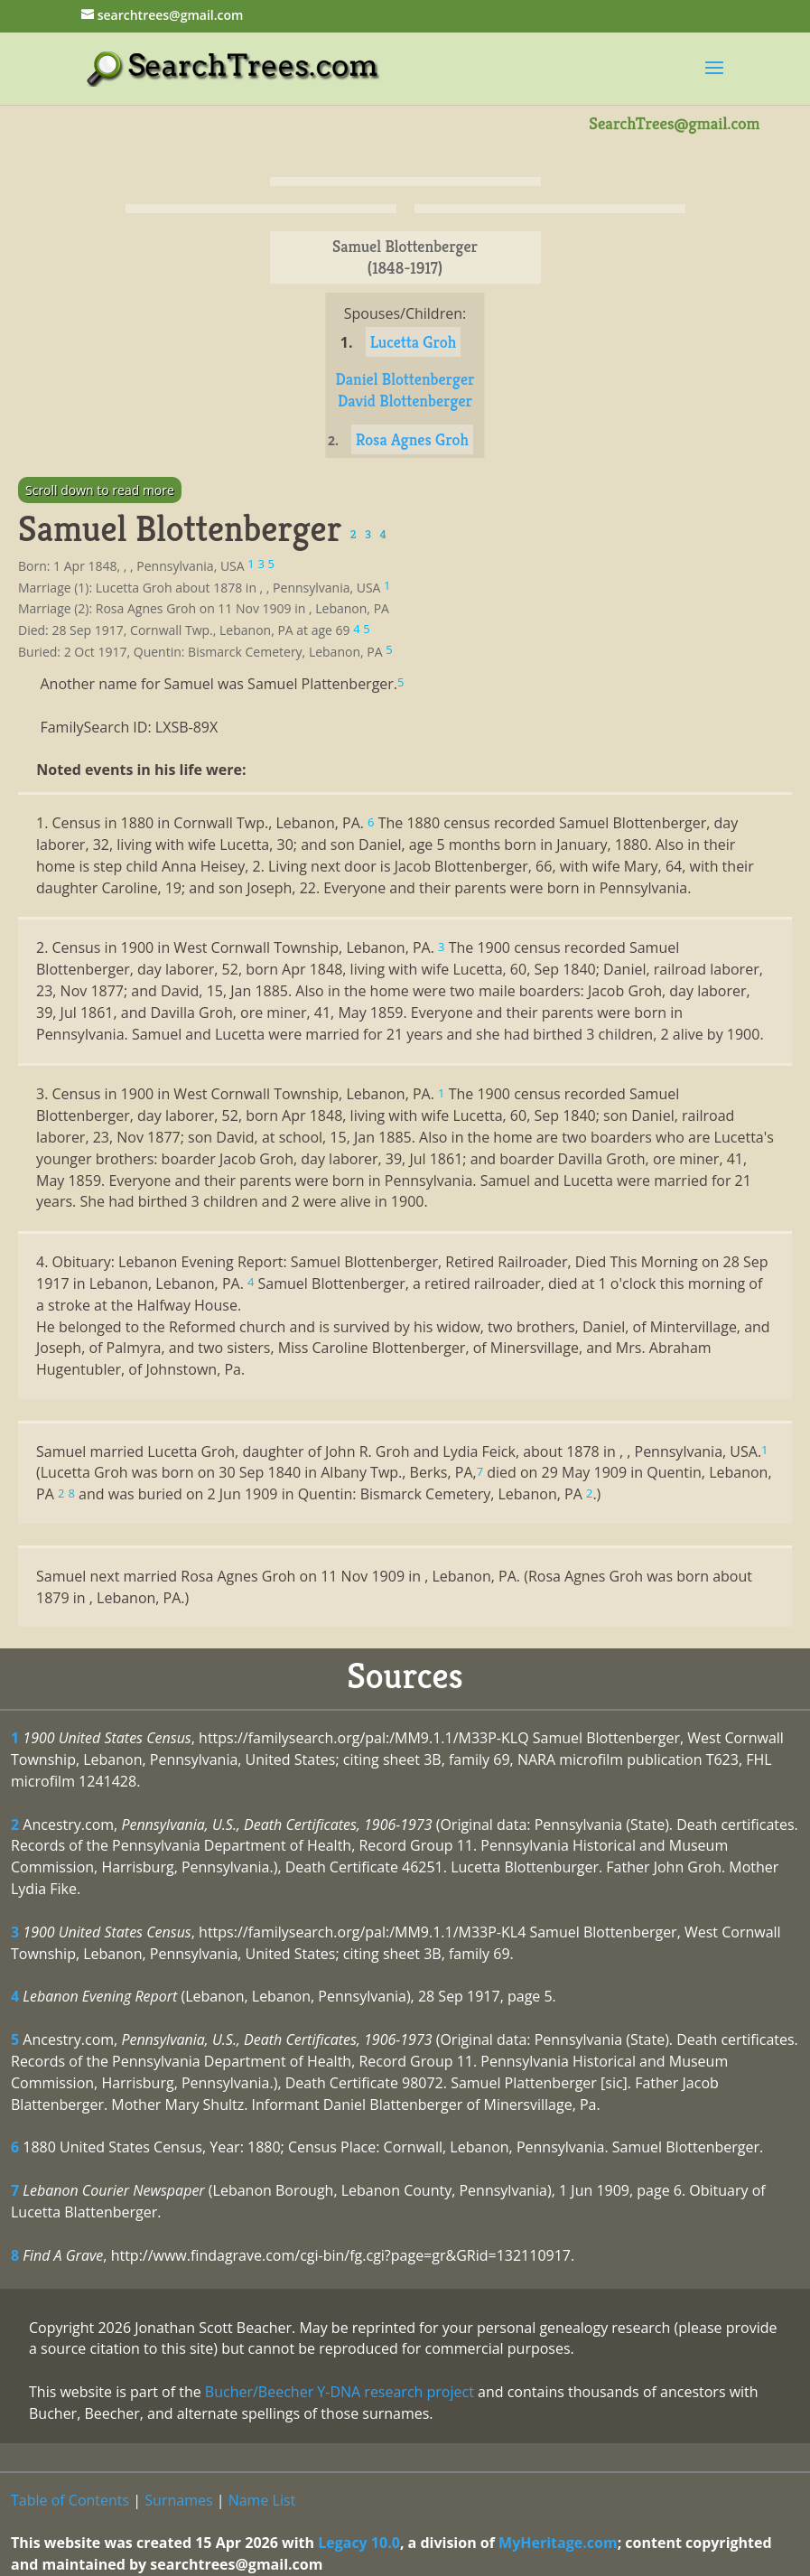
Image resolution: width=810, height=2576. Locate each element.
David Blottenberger (405, 400)
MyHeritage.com (558, 2543)
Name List (262, 2500)
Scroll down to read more (99, 490)
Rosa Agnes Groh (412, 439)
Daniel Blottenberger (404, 379)
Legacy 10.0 (359, 2543)
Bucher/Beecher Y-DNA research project (339, 2392)
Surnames (178, 2500)
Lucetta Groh (413, 341)
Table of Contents (70, 2500)
